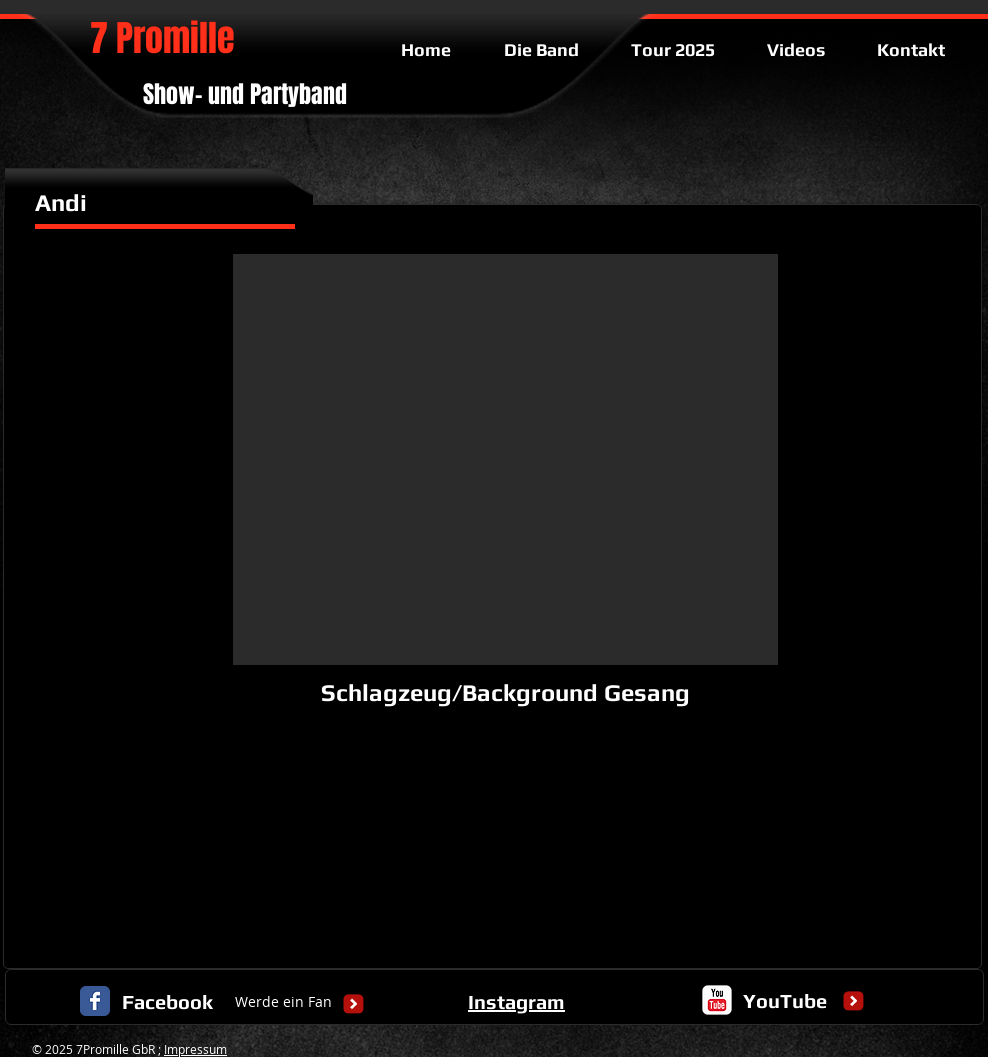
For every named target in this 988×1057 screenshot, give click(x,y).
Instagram (516, 1001)
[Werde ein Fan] (283, 1002)
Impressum (195, 1049)
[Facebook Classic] (95, 1001)
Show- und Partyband (245, 94)
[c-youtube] (717, 1000)
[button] (505, 459)
